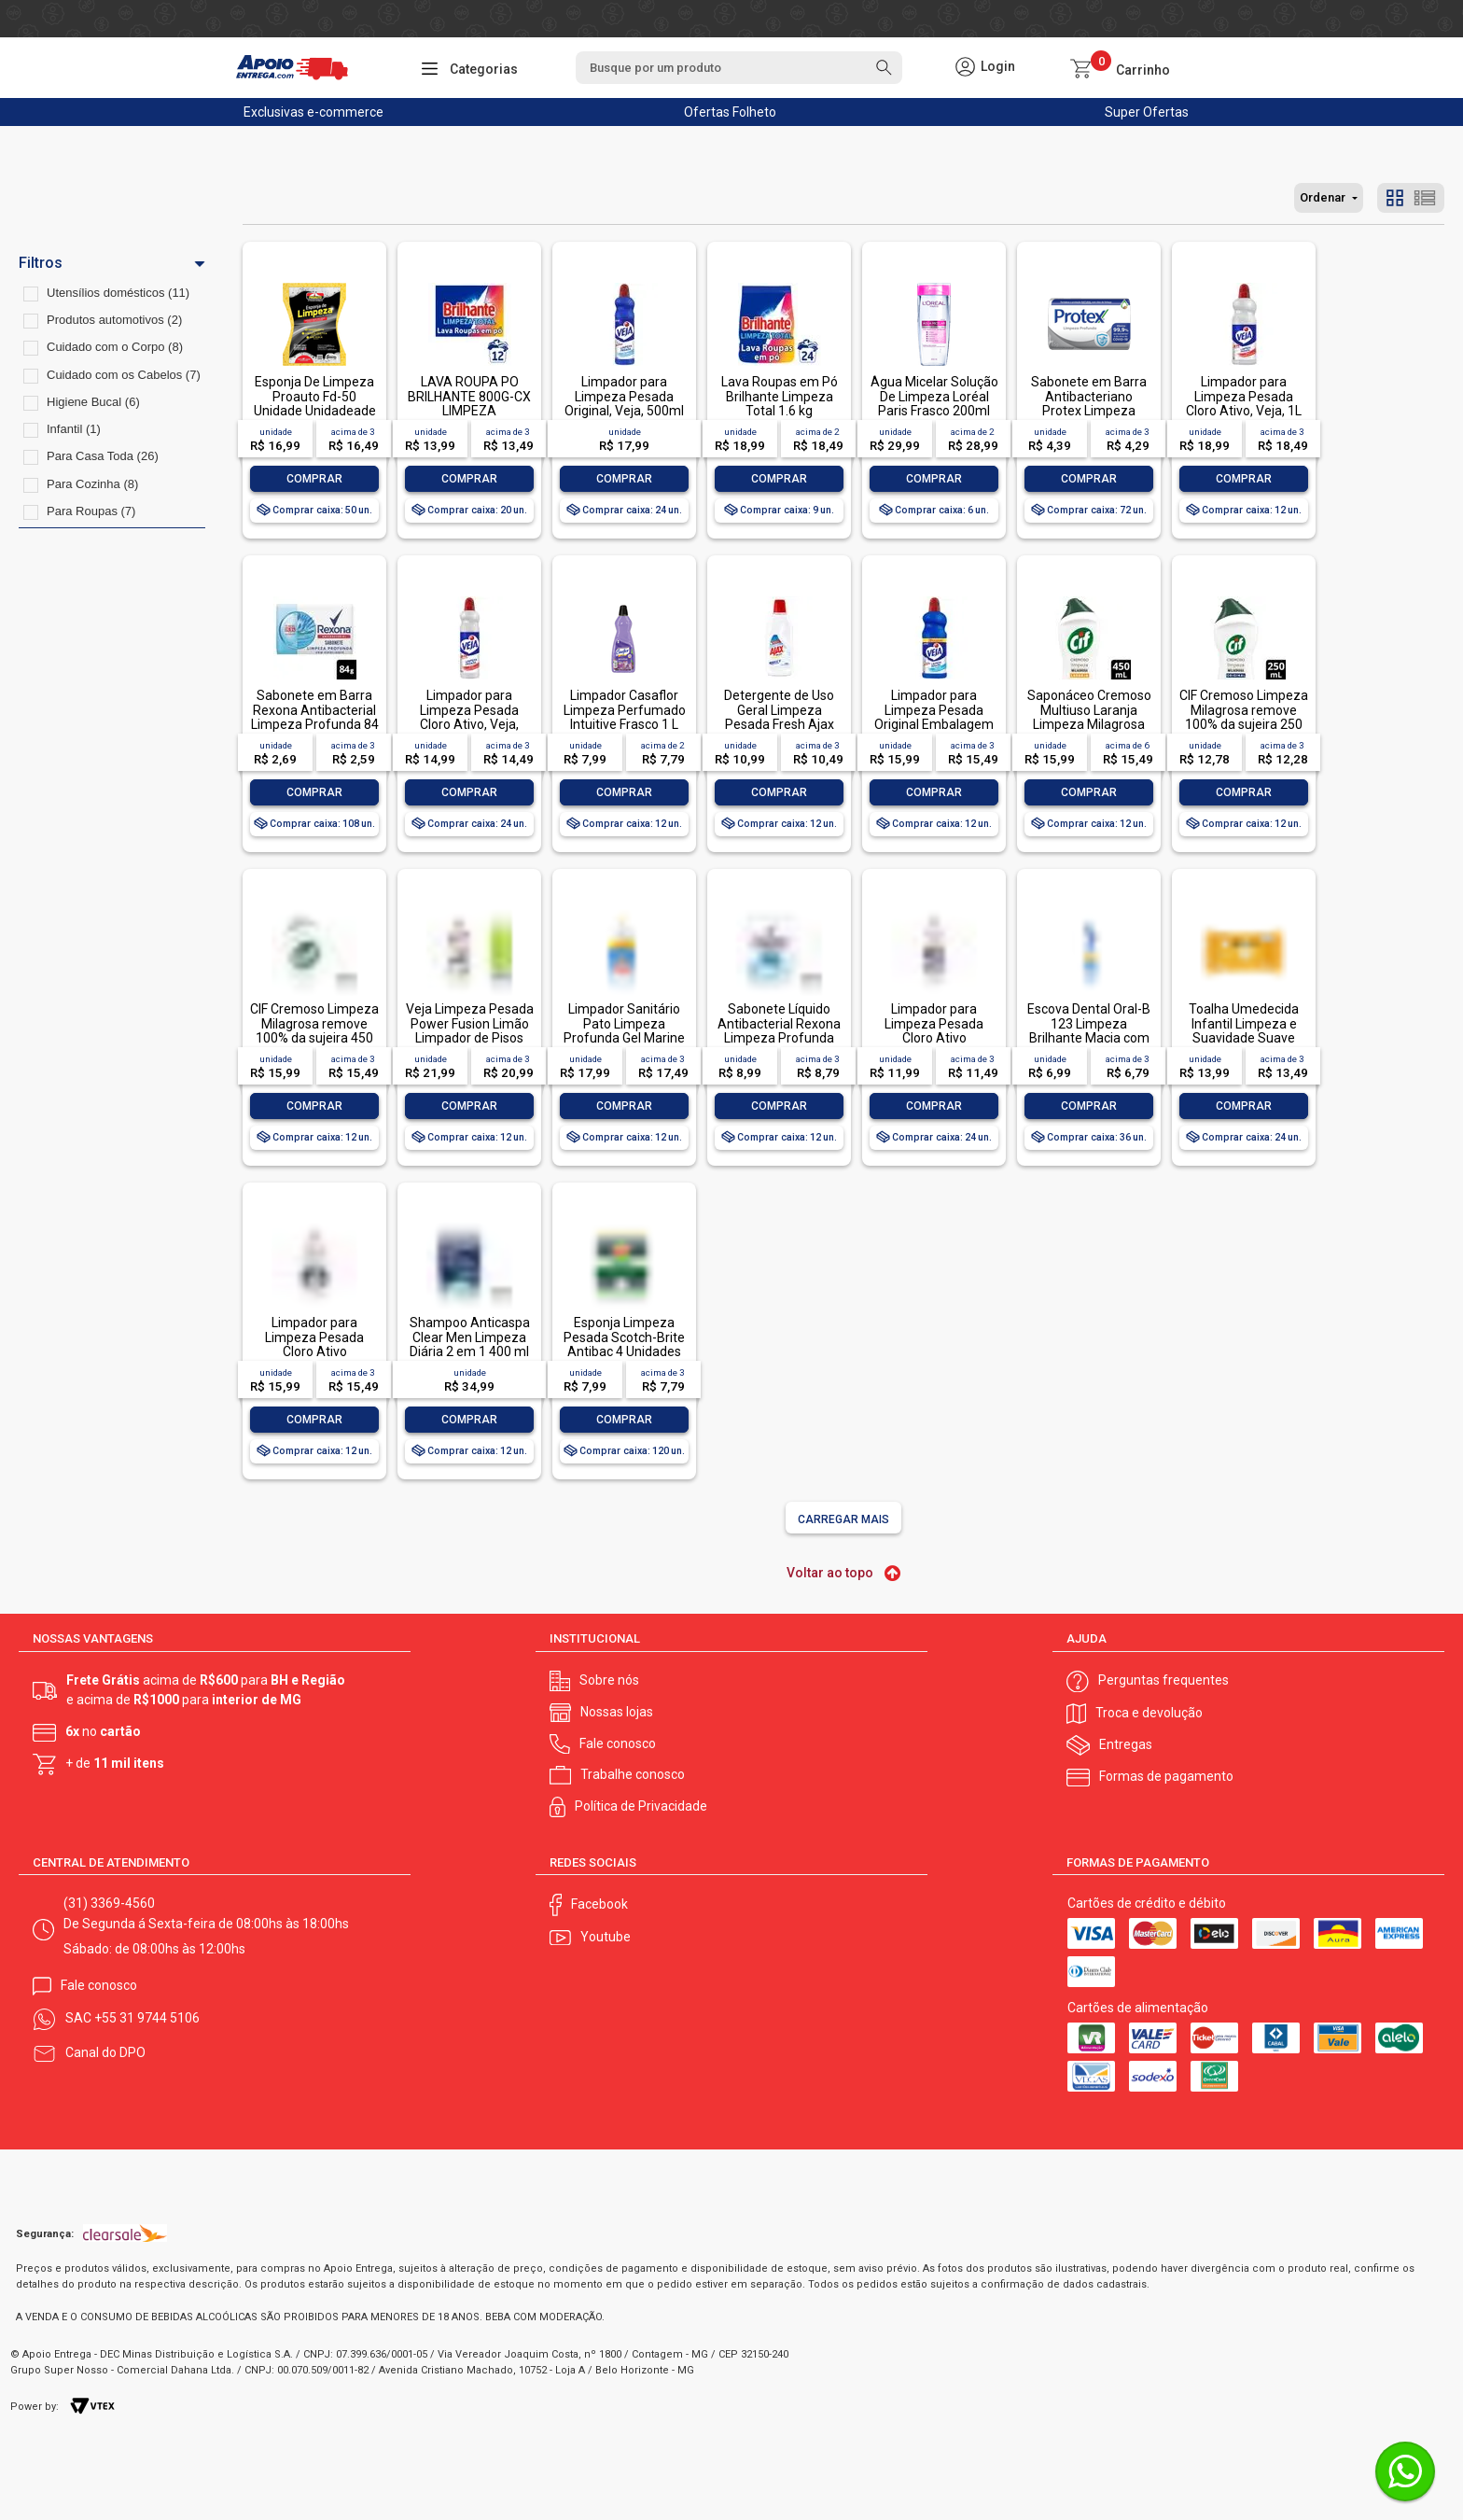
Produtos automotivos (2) (114, 320)
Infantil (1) (74, 429)
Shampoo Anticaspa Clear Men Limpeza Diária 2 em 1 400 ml (470, 1337)
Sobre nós (609, 1680)
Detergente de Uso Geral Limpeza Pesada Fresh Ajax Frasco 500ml (779, 717)
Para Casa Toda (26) (103, 456)
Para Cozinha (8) (92, 484)
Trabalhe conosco (632, 1774)
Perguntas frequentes (1163, 1680)
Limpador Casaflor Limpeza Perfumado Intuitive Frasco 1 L (625, 710)
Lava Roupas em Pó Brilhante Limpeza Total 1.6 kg (779, 396)
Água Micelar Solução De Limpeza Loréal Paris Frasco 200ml (934, 396)
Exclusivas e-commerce (313, 112)
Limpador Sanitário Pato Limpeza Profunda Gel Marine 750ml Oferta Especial (624, 1037)
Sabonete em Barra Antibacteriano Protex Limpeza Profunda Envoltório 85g (1089, 410)
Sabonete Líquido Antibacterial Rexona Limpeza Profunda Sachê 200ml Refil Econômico (779, 1037)
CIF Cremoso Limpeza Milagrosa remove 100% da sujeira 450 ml (314, 1030)
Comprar (314, 478)
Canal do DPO (105, 2052)
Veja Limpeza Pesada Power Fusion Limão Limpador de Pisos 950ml (470, 1030)
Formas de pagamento (1166, 1776)
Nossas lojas (616, 1711)
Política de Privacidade (641, 1806)
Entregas (1125, 1744)
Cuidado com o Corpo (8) (115, 347)
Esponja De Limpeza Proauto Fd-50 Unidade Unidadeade (315, 396)
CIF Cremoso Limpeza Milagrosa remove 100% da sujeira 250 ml (1243, 717)
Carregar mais (843, 1519)
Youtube (605, 1936)
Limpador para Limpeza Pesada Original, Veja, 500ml (624, 396)
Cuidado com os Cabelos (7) (124, 375)
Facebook (599, 1904)
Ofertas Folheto (730, 112)
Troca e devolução (1149, 1712)
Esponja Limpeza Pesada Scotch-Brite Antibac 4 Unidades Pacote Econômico (624, 1344)
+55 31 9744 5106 (147, 2017)
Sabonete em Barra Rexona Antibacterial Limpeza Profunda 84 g (315, 717)
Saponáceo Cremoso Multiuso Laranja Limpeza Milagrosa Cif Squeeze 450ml (1089, 717)
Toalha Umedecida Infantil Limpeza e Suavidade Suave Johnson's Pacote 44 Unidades (1243, 1037)
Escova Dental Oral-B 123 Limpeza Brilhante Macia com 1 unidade (1088, 1030)
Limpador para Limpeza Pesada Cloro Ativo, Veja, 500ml (469, 717)
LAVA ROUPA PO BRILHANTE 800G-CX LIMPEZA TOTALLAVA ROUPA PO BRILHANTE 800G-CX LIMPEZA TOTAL (469, 417)
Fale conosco (617, 1742)
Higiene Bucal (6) (93, 402)
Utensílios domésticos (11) (118, 293)
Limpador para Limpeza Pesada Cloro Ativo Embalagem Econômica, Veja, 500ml (934, 1044)
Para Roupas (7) (91, 511)
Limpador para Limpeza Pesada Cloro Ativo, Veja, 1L (1244, 396)
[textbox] (739, 67)
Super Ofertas (1147, 112)
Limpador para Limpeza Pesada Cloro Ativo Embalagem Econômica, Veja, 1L (315, 1351)
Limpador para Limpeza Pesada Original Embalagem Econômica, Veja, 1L (934, 717)
